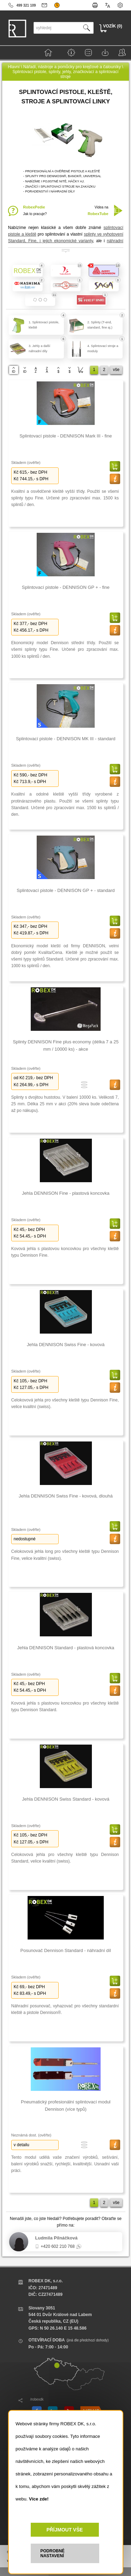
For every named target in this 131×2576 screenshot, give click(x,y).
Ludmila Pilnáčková (56, 2238)
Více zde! (39, 2499)
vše (116, 369)
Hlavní (14, 66)
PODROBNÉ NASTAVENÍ (53, 2553)
